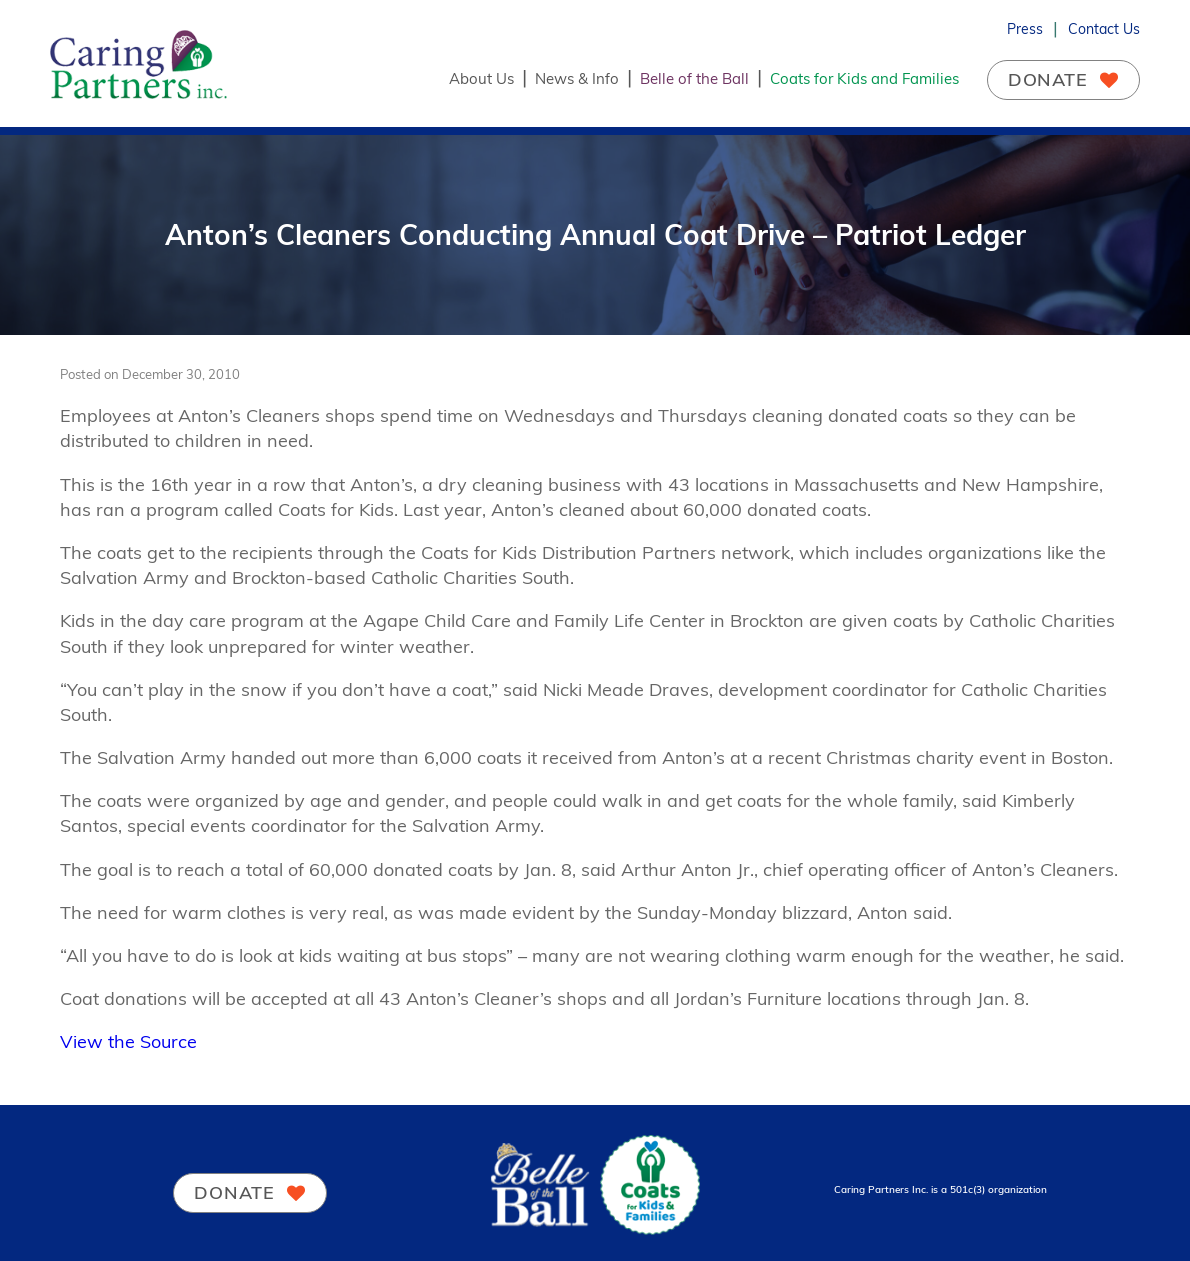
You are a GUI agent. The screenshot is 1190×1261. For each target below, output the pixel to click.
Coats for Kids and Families (864, 78)
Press (1025, 29)
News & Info (577, 78)
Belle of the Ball (694, 78)
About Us (481, 78)
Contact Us (1104, 29)
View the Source (128, 1041)
